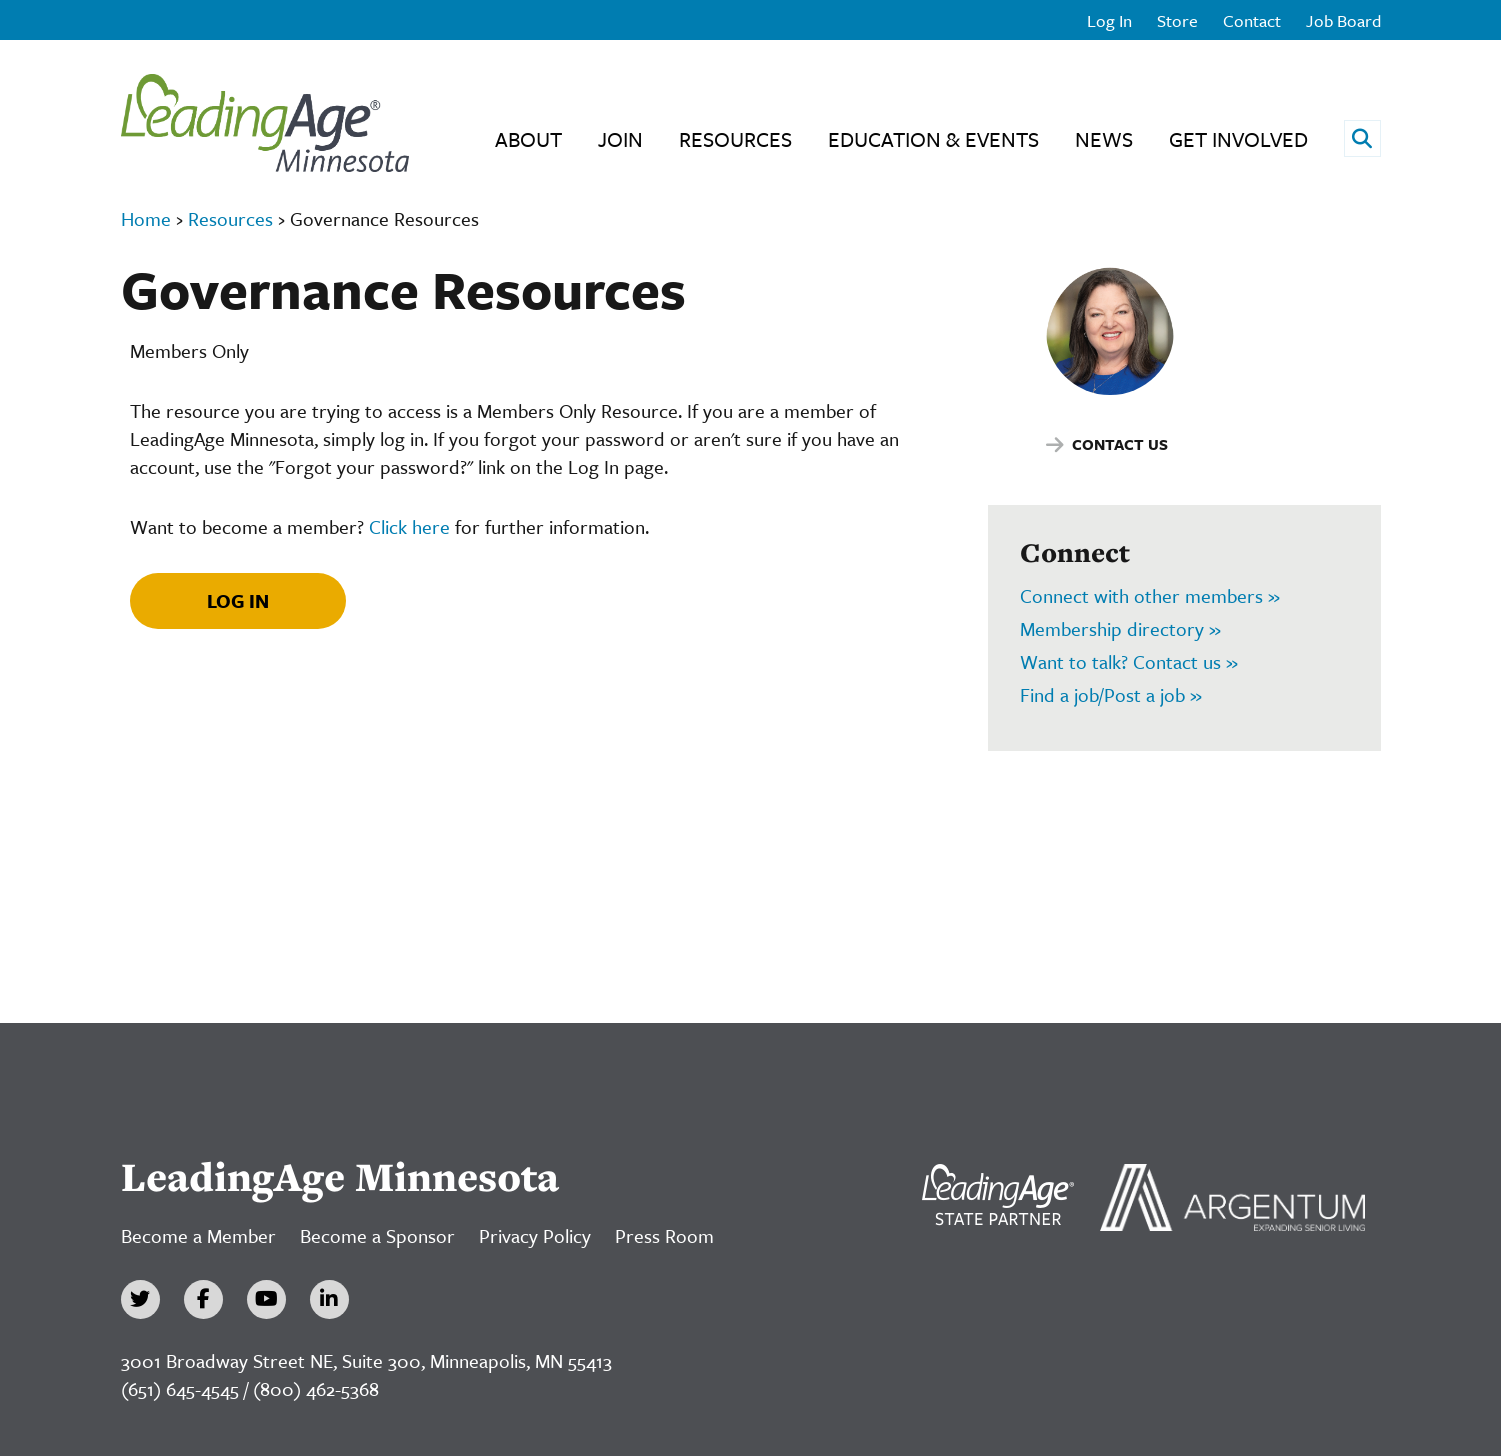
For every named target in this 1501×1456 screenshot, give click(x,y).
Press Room (664, 1235)
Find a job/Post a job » (1111, 694)
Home (146, 218)
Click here (409, 526)
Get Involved (1238, 139)
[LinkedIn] (329, 1299)
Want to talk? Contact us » (1129, 661)
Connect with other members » (1150, 595)
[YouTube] (266, 1299)
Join (620, 139)
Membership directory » (1120, 628)
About (528, 139)
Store (1177, 20)
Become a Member (198, 1235)
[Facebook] (203, 1299)
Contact (1252, 20)
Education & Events (933, 139)
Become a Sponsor (377, 1235)
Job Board (1343, 20)
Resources (735, 139)
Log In (1109, 20)
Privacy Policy (535, 1235)
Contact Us (1120, 444)
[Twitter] (140, 1299)
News (1104, 139)
